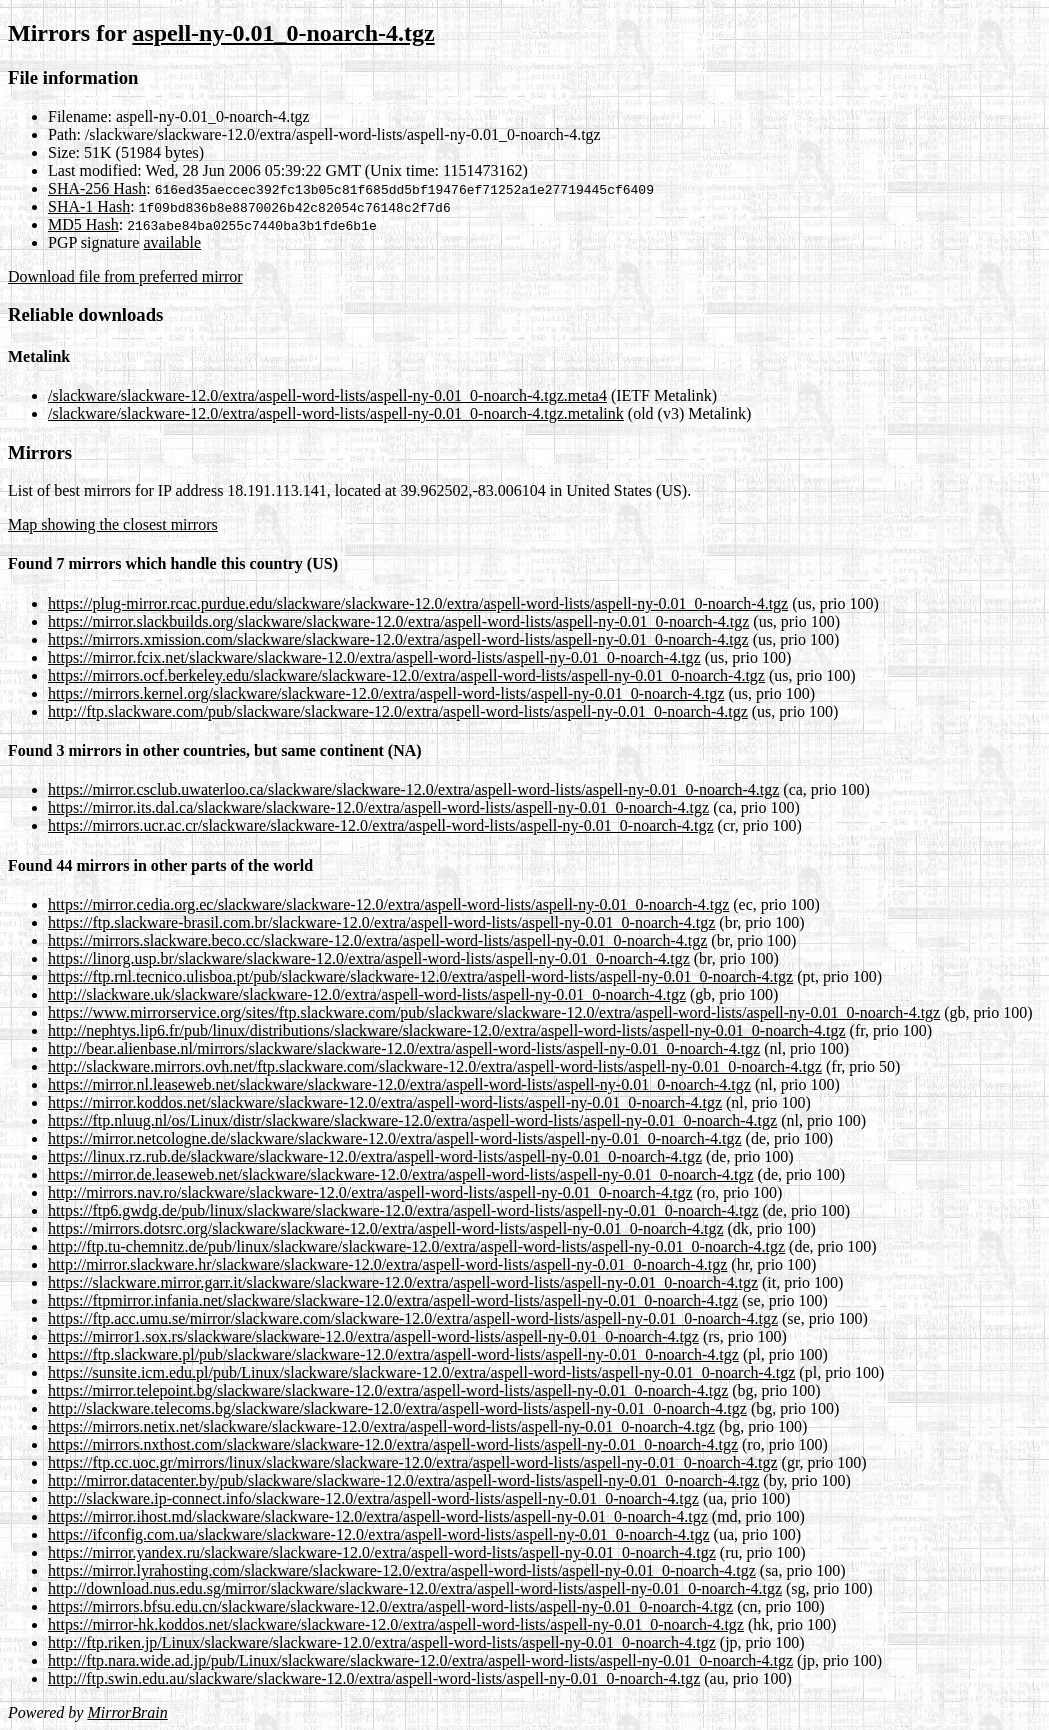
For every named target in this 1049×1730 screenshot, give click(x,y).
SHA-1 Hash (89, 206)
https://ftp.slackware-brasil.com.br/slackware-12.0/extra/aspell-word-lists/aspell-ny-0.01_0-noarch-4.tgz (381, 922)
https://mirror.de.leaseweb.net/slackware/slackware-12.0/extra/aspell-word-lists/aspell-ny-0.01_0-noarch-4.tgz (401, 1174)
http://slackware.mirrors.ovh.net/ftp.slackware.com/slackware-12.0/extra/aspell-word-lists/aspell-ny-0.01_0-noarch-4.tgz (435, 1066)
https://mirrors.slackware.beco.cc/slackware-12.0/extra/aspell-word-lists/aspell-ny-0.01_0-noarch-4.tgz (377, 940)
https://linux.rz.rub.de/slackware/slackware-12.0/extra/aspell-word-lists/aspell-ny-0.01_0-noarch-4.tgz (375, 1156)
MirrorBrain (127, 1712)
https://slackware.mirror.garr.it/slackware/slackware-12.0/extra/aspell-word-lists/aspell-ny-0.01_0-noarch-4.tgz (403, 1282)
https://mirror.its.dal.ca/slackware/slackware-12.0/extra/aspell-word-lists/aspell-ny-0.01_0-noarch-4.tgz (378, 807)
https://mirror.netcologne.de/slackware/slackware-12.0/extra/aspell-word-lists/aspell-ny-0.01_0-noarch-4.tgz (395, 1138)
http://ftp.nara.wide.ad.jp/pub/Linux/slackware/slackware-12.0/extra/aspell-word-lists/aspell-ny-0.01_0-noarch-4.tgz (420, 1660)
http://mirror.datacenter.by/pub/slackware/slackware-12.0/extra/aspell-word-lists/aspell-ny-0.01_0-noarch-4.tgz (403, 1480)
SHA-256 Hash (97, 188)
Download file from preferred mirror (125, 276)
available (172, 242)
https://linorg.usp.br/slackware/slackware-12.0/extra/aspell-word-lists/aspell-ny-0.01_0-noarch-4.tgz (369, 958)
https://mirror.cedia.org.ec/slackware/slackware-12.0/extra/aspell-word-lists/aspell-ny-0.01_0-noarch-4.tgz (388, 904)
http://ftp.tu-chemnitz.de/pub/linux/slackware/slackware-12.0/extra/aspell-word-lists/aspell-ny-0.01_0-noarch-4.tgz (416, 1246)
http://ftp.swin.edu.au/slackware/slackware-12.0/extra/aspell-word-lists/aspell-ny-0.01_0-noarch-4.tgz (374, 1678)
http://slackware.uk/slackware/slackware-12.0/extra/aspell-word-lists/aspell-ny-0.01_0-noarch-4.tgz (367, 994)
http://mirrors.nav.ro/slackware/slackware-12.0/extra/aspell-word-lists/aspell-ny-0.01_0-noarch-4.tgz (370, 1192)
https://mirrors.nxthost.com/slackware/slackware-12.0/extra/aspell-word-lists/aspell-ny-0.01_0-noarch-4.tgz (393, 1444)
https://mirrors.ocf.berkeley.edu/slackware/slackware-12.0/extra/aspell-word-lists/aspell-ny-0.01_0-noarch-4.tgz (406, 675)
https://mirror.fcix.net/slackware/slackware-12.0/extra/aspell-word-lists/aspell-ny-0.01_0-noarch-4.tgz (374, 657)
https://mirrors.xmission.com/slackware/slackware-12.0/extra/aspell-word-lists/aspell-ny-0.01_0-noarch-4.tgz (398, 639)
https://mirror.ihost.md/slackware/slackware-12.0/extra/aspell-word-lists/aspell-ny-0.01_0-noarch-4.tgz (378, 1516)
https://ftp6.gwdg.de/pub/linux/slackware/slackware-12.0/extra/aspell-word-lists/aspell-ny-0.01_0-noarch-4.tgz (403, 1210)
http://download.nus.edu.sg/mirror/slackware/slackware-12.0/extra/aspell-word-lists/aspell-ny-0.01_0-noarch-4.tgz (415, 1588)
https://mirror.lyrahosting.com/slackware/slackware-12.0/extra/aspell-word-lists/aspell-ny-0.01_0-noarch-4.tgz (402, 1570)
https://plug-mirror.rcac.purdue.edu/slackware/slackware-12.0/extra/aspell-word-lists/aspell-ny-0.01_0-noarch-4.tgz (418, 603)
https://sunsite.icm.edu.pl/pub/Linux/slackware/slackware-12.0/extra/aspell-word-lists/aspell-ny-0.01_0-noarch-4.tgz (421, 1372)
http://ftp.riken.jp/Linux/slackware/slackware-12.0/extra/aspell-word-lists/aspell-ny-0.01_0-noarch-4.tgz (382, 1642)
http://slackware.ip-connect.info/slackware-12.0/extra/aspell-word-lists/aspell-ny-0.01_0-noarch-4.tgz (373, 1498)
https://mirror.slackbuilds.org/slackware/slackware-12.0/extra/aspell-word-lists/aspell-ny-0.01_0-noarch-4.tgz (398, 621)
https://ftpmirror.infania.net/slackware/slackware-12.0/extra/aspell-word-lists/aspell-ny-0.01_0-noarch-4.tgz (393, 1300)
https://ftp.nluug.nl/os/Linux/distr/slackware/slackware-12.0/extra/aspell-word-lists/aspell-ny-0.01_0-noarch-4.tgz (412, 1120)
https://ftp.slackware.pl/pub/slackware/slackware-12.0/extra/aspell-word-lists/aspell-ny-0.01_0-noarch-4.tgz (393, 1354)
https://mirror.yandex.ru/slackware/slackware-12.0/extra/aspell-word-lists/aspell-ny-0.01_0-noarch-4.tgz (382, 1552)
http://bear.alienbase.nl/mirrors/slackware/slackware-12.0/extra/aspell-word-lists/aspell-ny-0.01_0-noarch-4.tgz (404, 1048)
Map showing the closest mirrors (113, 524)
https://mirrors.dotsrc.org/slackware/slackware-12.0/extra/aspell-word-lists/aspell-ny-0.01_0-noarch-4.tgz (386, 1228)
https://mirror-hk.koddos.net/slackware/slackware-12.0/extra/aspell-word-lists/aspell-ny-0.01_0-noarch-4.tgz (396, 1624)
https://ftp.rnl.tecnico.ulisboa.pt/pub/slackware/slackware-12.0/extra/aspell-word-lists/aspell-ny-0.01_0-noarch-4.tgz (420, 976)
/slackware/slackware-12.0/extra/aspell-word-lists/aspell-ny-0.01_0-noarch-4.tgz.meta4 (327, 395)
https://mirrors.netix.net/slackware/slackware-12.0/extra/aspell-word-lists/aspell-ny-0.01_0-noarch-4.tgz (381, 1426)
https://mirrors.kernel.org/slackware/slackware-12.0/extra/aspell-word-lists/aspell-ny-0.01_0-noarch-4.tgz (386, 693)
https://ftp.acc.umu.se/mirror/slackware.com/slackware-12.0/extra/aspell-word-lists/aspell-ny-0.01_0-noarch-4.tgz (413, 1318)
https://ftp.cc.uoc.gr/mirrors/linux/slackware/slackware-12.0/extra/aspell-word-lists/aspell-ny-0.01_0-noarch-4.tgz (413, 1462)
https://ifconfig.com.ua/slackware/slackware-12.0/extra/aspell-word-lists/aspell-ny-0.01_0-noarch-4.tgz (379, 1534)
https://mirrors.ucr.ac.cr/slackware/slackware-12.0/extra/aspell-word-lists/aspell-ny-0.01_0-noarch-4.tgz (381, 825)
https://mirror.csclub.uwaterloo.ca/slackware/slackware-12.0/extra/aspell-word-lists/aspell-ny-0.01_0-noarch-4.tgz (413, 789)
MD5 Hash (83, 224)
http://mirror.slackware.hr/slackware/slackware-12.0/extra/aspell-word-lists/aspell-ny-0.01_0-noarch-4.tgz (387, 1264)
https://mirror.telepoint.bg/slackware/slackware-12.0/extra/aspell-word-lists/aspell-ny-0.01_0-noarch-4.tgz (388, 1390)
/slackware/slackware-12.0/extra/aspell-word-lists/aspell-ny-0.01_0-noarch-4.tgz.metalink (336, 413)
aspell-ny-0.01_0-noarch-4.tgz (283, 33)
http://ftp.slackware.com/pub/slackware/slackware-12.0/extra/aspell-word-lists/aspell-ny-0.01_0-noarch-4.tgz (398, 711)
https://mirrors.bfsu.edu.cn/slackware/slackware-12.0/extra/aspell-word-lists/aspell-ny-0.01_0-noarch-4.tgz (390, 1606)
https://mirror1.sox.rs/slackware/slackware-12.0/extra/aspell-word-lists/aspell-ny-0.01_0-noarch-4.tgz (373, 1336)
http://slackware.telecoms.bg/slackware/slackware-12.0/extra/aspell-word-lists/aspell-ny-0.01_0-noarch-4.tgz (397, 1408)
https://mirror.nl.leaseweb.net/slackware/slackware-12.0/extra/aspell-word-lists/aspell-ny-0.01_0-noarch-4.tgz (399, 1084)
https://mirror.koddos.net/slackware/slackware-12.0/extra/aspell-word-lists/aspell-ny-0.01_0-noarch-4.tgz (385, 1102)
